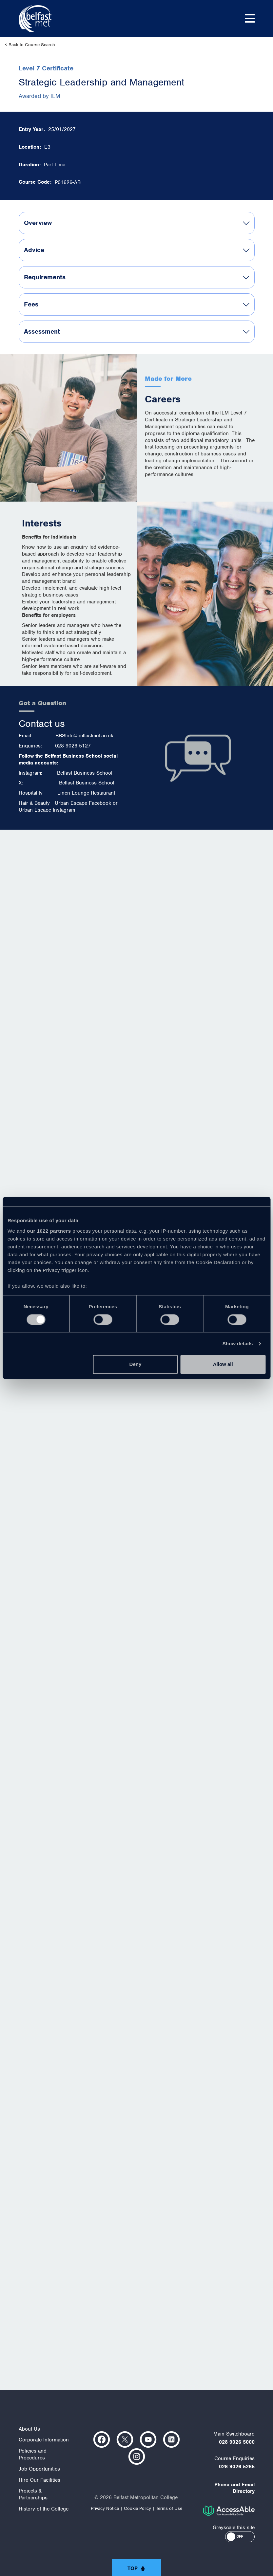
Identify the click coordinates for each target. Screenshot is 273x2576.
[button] (240, 2536)
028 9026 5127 (73, 746)
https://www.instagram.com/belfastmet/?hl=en (136, 2456)
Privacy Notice (105, 2508)
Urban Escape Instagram (47, 810)
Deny (135, 1364)
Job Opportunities (39, 2469)
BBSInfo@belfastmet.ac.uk (84, 735)
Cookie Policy (137, 2508)
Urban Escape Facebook (83, 803)
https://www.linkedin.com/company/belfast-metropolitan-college (171, 2439)
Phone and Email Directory (234, 2488)
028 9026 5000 (237, 2442)
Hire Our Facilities (39, 2480)
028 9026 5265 (237, 2466)
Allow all (223, 1364)
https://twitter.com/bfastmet (124, 2439)
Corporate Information (44, 2440)
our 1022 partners (49, 1231)
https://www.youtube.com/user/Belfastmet (148, 2439)
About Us (29, 2429)
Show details (238, 1343)
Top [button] (132, 2568)
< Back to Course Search (30, 44)
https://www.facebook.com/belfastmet (101, 2439)
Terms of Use (169, 2508)
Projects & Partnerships (33, 2494)
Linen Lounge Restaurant (86, 793)
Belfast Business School (84, 773)
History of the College (43, 2509)
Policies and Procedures (33, 2454)
